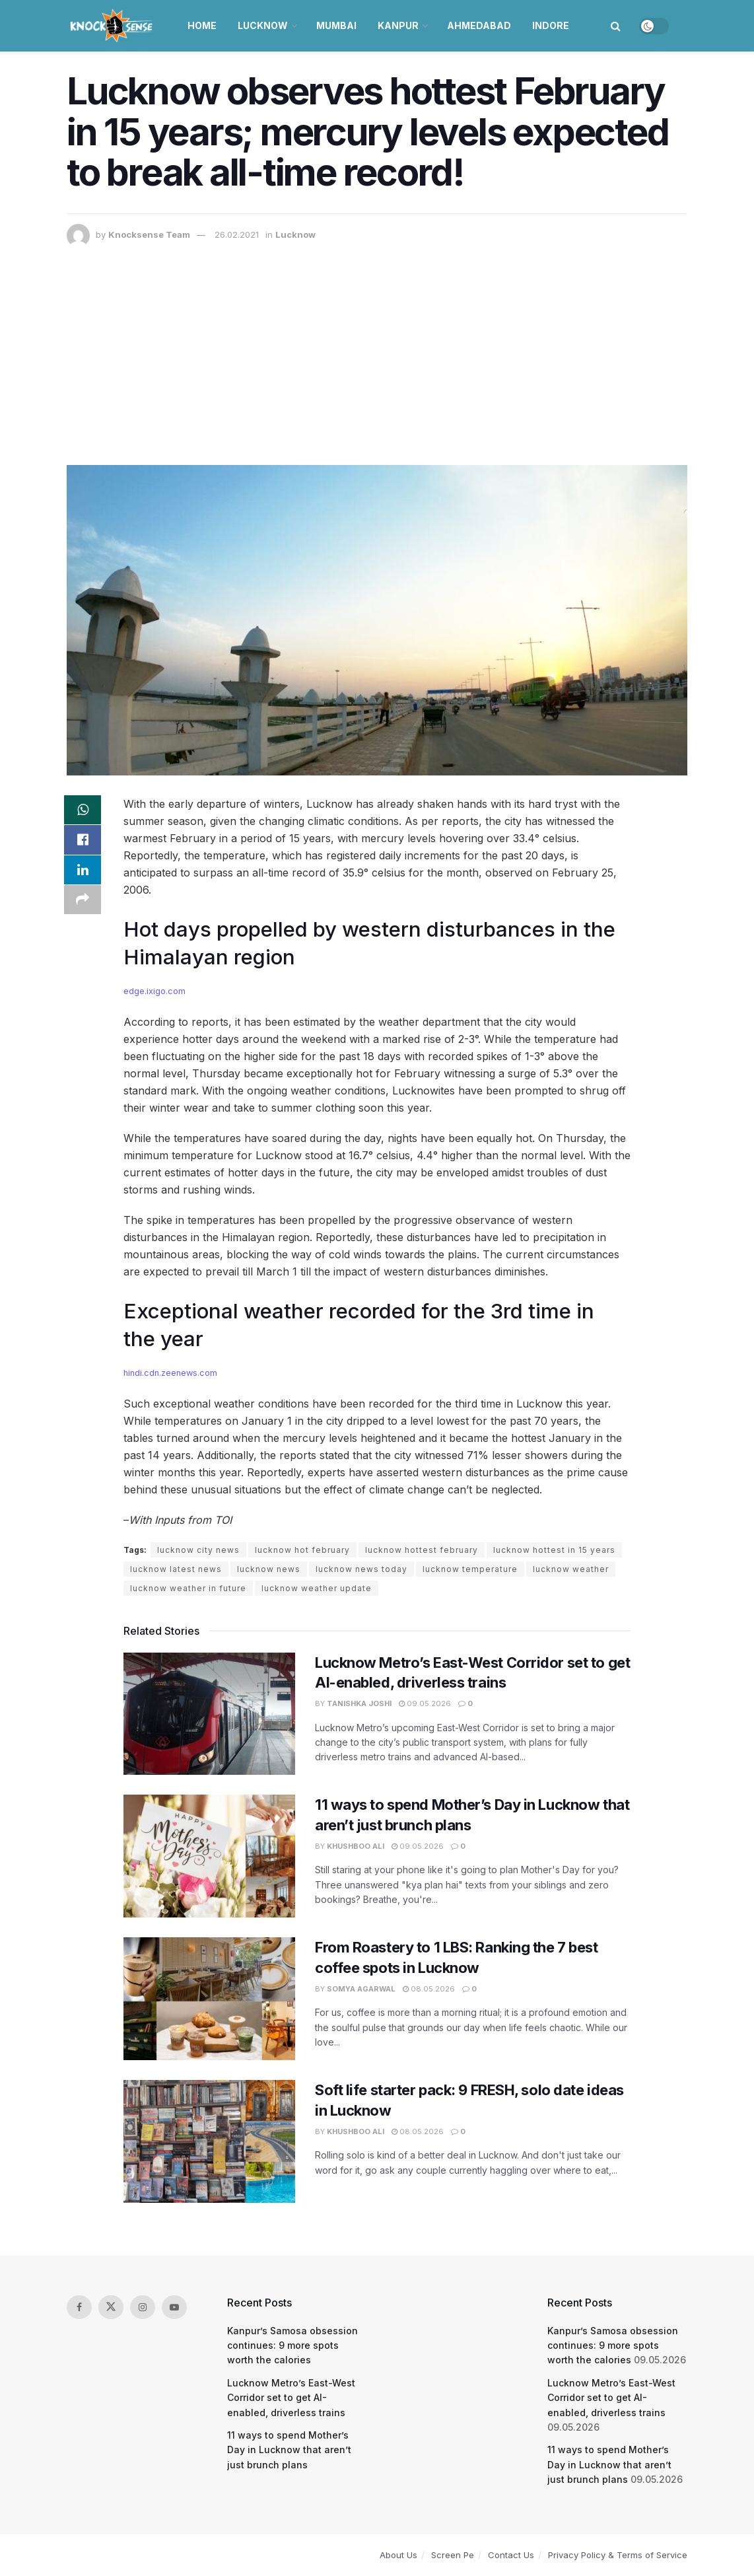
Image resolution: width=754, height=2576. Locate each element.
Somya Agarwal (361, 1988)
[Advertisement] (377, 346)
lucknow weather (571, 1569)
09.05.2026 (425, 1703)
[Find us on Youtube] (174, 2307)
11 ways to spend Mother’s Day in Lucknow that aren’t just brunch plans (289, 2449)
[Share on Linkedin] (82, 874)
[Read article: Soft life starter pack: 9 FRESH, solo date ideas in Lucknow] (209, 2141)
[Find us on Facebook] (79, 2307)
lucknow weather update (316, 1588)
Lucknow (263, 25)
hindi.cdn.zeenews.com (170, 1373)
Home (202, 25)
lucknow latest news (176, 1569)
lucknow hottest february (421, 1550)
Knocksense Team (149, 234)
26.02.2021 (237, 234)
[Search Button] (616, 26)
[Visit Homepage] (112, 26)
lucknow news (268, 1569)
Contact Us (511, 2555)
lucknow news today (361, 1569)
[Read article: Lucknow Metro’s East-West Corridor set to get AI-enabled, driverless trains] (209, 1714)
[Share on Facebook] (82, 843)
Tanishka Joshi (359, 1703)
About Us (398, 2555)
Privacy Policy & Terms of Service (617, 2555)
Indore (550, 25)
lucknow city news (198, 1550)
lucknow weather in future (188, 1588)
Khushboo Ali (355, 1846)
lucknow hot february (302, 1550)
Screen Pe (452, 2555)
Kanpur (398, 25)
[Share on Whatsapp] (82, 811)
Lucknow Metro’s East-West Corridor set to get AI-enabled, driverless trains (291, 2397)
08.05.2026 (429, 1988)
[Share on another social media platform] (82, 906)
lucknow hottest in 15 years (554, 1550)
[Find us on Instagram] (142, 2307)
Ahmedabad (479, 25)
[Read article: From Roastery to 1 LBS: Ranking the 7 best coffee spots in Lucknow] (209, 1998)
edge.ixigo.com (154, 991)
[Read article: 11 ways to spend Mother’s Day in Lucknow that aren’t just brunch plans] (209, 1856)
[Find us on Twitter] (110, 2307)
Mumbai (336, 25)
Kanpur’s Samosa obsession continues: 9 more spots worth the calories (292, 2345)
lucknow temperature (470, 1569)
